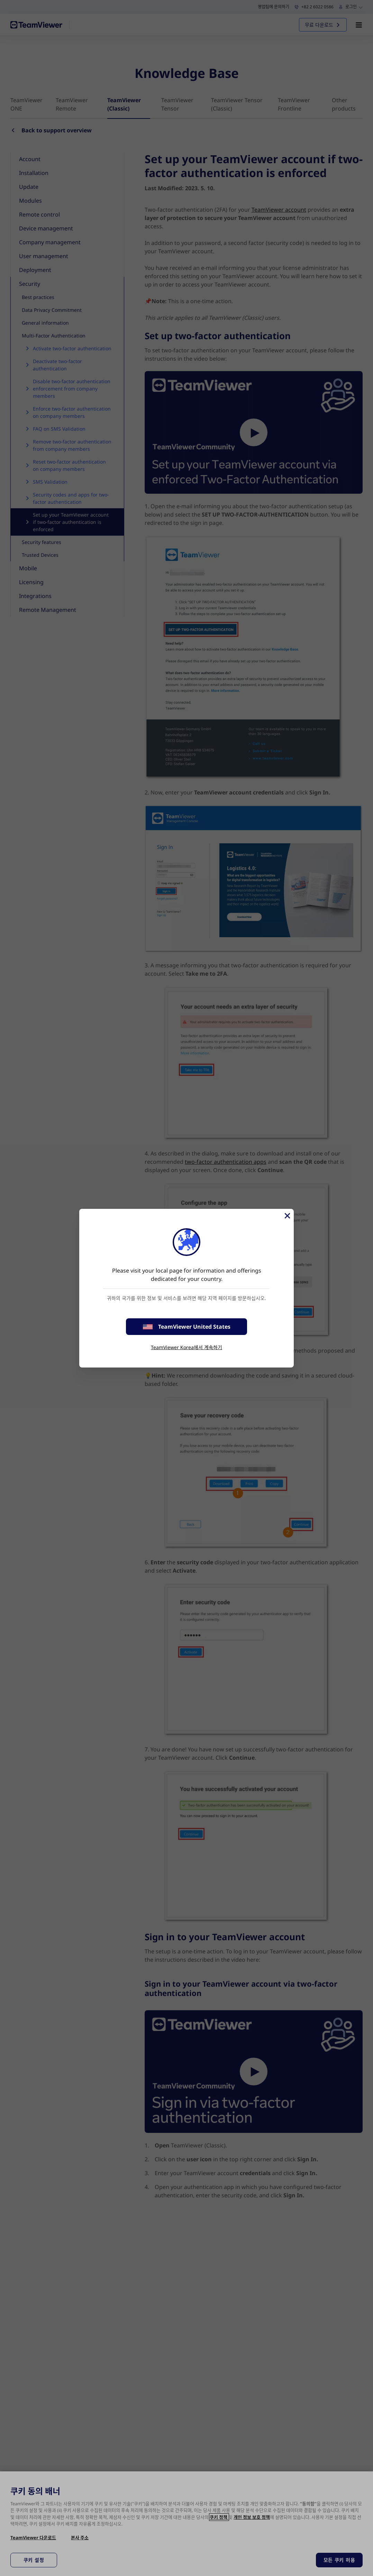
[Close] (287, 1216)
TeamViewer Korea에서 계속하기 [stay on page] (186, 1347)
